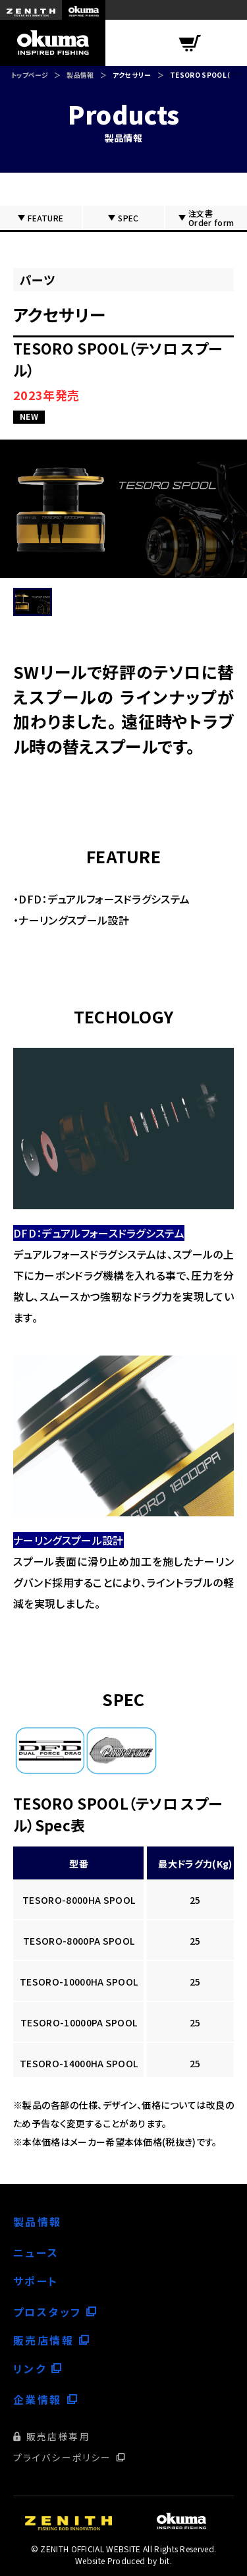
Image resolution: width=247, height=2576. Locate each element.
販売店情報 (43, 2340)
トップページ (29, 75)
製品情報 (80, 75)
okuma (83, 10)
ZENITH (31, 10)
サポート (36, 2281)
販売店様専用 (58, 2436)
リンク (29, 2368)
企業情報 (37, 2399)
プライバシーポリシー (62, 2457)
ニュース (36, 2252)
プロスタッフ (47, 2312)
